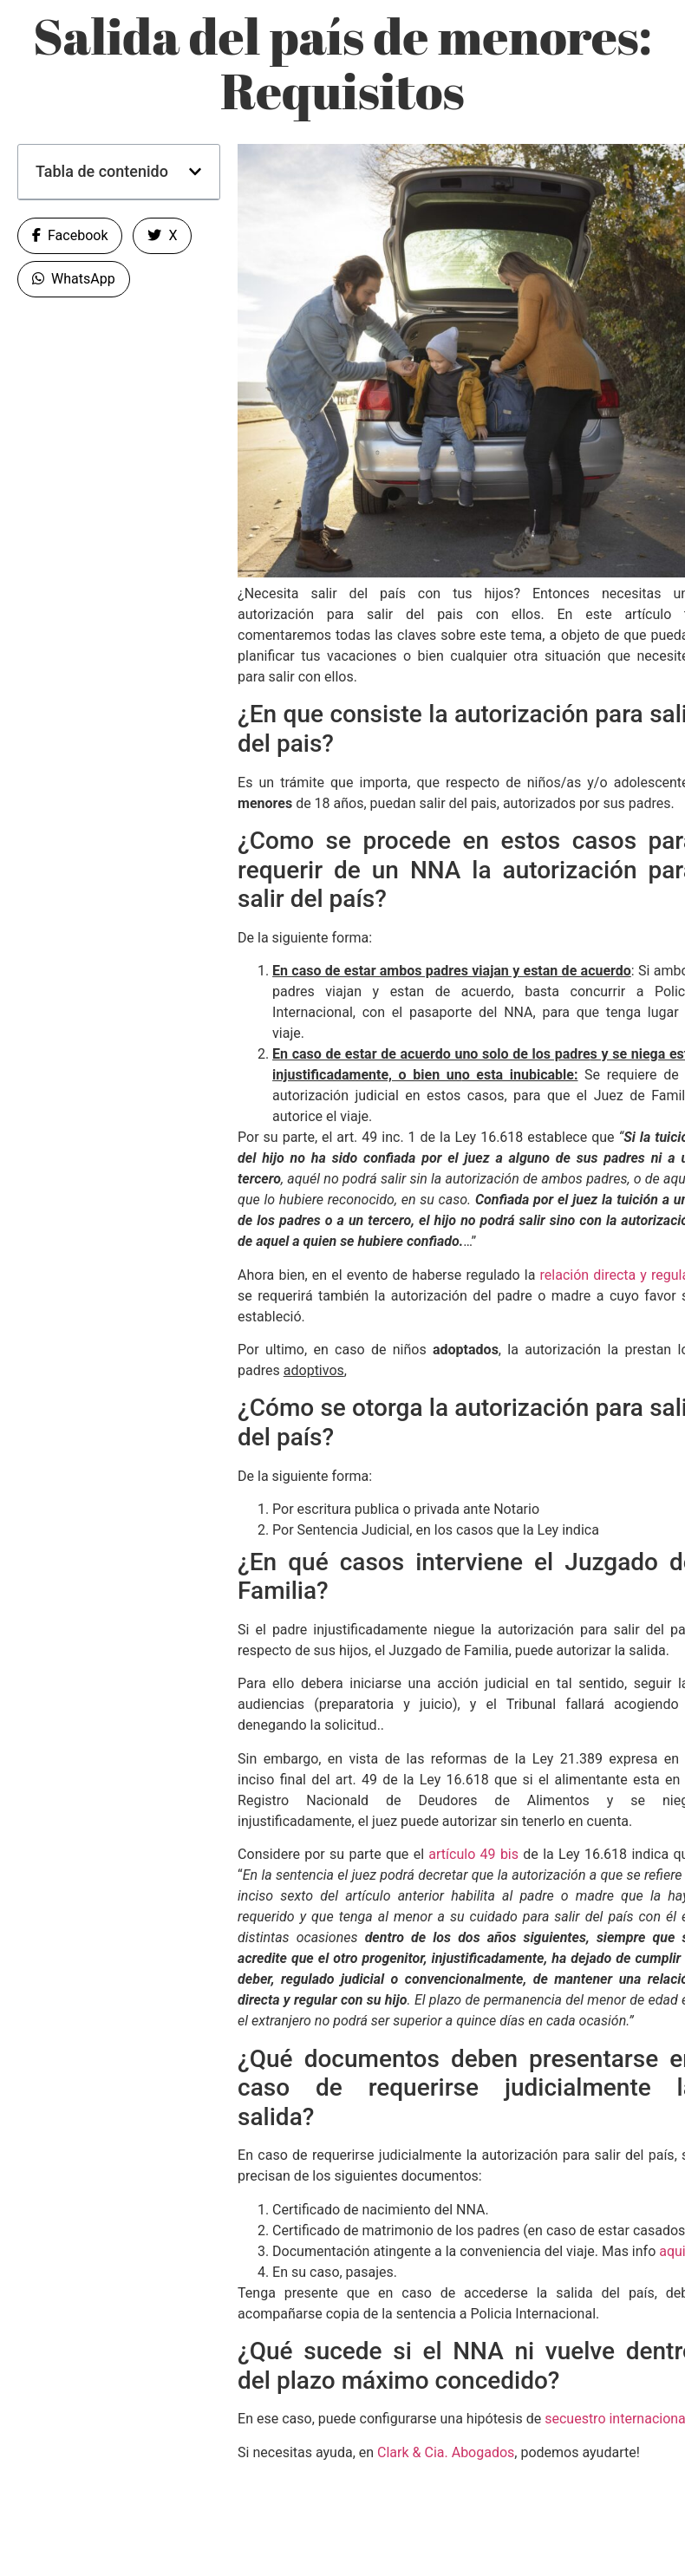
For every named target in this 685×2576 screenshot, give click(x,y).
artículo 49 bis (471, 1854)
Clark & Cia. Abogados (445, 2452)
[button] (195, 172)
